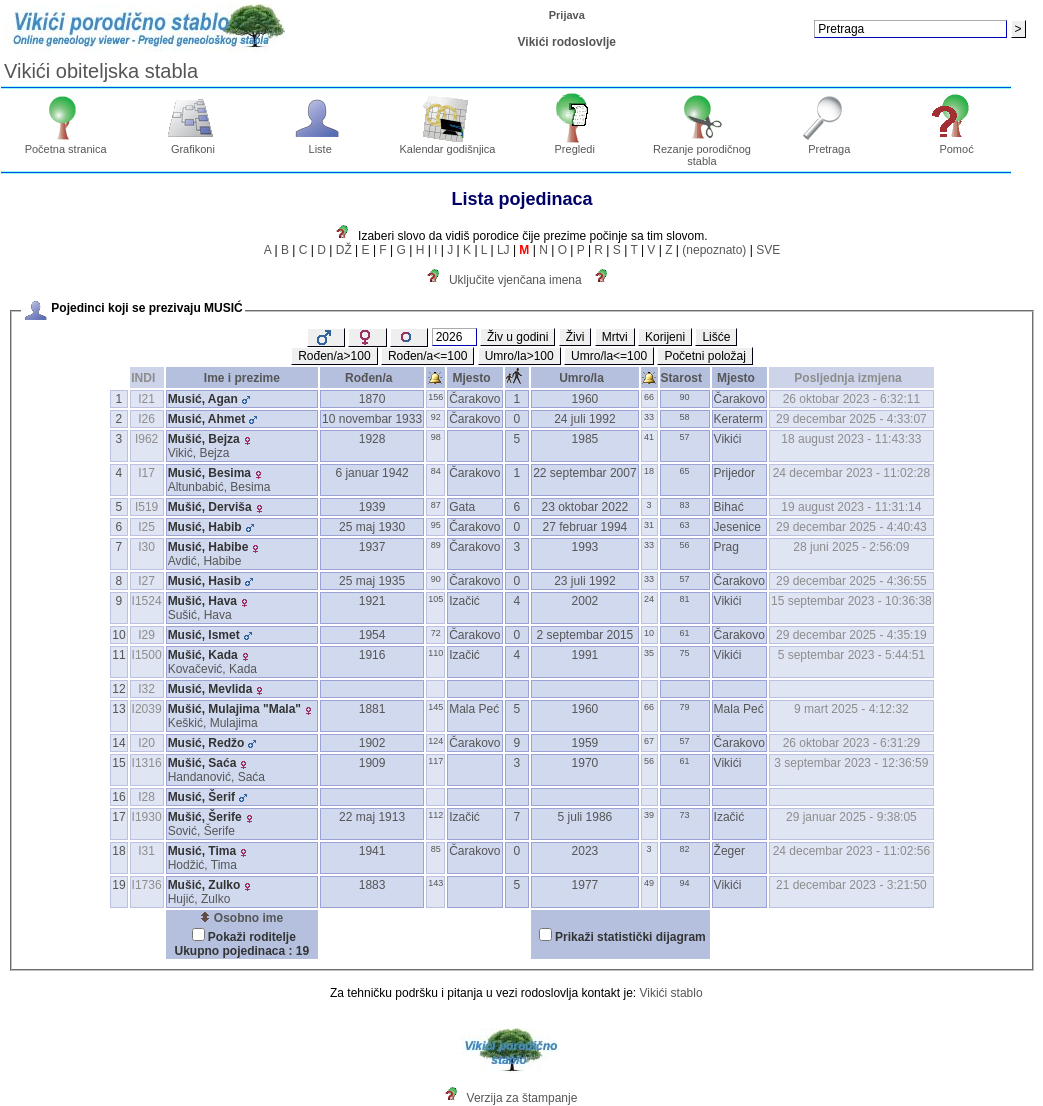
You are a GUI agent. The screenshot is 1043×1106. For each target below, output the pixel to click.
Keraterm (738, 419)
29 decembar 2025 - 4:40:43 (851, 527)
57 (685, 437)
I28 (146, 797)
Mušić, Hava (202, 601)
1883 (372, 885)
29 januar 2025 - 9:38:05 (851, 817)
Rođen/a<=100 (427, 356)
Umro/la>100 (519, 356)
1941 (372, 851)
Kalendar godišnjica (447, 144)
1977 (585, 885)
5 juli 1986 (585, 817)
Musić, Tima (202, 851)
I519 (146, 507)
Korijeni (665, 337)
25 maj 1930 (372, 527)
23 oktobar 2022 (585, 507)
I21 (146, 399)
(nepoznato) (714, 250)
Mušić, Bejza (204, 439)
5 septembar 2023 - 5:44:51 (851, 655)
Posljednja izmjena (851, 378)
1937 (372, 547)
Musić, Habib (205, 527)
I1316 (147, 763)
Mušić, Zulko (204, 885)
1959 (585, 743)
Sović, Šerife (201, 831)
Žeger (729, 851)
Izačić (464, 601)
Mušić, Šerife (205, 817)
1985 (585, 439)
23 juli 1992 (584, 581)
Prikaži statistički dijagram (630, 937)
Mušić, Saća (202, 763)
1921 (372, 601)
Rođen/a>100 (334, 356)
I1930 (147, 817)
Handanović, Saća (216, 777)
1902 (372, 743)
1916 (372, 655)
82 (685, 849)
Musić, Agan (203, 399)
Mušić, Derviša (210, 507)
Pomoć (956, 144)
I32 (146, 689)
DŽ (344, 250)
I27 (146, 581)
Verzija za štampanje (522, 1098)
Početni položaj (704, 356)
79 (685, 707)
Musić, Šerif (201, 797)
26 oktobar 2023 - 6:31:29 (851, 743)
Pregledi (574, 144)
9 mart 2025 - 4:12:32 (851, 709)
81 (685, 599)
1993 (585, 547)
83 (685, 505)
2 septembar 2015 (585, 635)
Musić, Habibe (208, 547)
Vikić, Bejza (199, 453)
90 (685, 397)
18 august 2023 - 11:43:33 (851, 439)
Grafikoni (193, 144)
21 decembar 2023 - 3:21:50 (851, 885)
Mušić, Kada (203, 655)
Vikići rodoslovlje (567, 42)
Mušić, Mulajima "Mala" (234, 709)
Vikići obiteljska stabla (101, 71)
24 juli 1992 (584, 419)
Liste (320, 144)
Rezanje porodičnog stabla (702, 150)
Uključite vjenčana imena (515, 280)
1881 (372, 709)
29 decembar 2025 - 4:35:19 (851, 635)
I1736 (147, 885)
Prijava (567, 15)
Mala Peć (474, 709)
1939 (372, 507)
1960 (585, 399)
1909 (372, 763)
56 (685, 545)
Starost (685, 378)
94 (685, 883)
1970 (585, 763)
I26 (146, 419)
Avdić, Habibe (205, 561)
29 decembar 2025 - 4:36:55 (851, 581)
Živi (575, 337)
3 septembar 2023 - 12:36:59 (851, 763)
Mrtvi (615, 337)
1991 (585, 655)
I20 (146, 743)
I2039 (147, 709)
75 (685, 653)
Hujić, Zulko (199, 899)
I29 (146, 635)
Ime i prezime (242, 378)
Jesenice (737, 527)
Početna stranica (66, 144)
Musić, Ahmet (207, 419)
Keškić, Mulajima (213, 723)
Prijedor (734, 473)
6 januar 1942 (371, 473)
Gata (462, 507)
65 (685, 471)
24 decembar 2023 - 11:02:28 (851, 473)
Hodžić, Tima (202, 865)
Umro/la (584, 378)
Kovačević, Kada (212, 669)
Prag (726, 547)
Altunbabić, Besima (219, 487)
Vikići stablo (670, 993)
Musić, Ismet (204, 635)
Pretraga (829, 144)
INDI (146, 378)
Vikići (728, 439)
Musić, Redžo (206, 743)
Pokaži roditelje (252, 937)
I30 (146, 547)
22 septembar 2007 (584, 473)
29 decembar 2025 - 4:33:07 (851, 419)
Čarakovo (474, 399)
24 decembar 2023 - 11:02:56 (851, 851)
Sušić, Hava (200, 615)
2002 (585, 601)
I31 (146, 851)
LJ (503, 250)
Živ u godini (517, 337)
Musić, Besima (209, 473)
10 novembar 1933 (372, 419)
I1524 (147, 601)
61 (685, 633)
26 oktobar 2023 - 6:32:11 (851, 399)
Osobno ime (241, 918)
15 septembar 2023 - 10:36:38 (851, 601)
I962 (146, 439)
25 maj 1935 (372, 581)
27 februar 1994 (585, 527)
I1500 (147, 655)
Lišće (716, 337)
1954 (372, 635)
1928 (372, 439)
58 (685, 417)
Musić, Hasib (204, 581)
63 (685, 525)
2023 (585, 851)
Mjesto (474, 378)
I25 (146, 527)
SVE (768, 250)
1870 (372, 399)
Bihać (729, 507)
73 (685, 815)
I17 (146, 473)
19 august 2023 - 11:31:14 (851, 507)
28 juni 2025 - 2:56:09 (851, 547)
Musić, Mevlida (210, 689)
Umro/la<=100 (609, 356)
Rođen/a (372, 378)
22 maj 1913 (372, 817)
